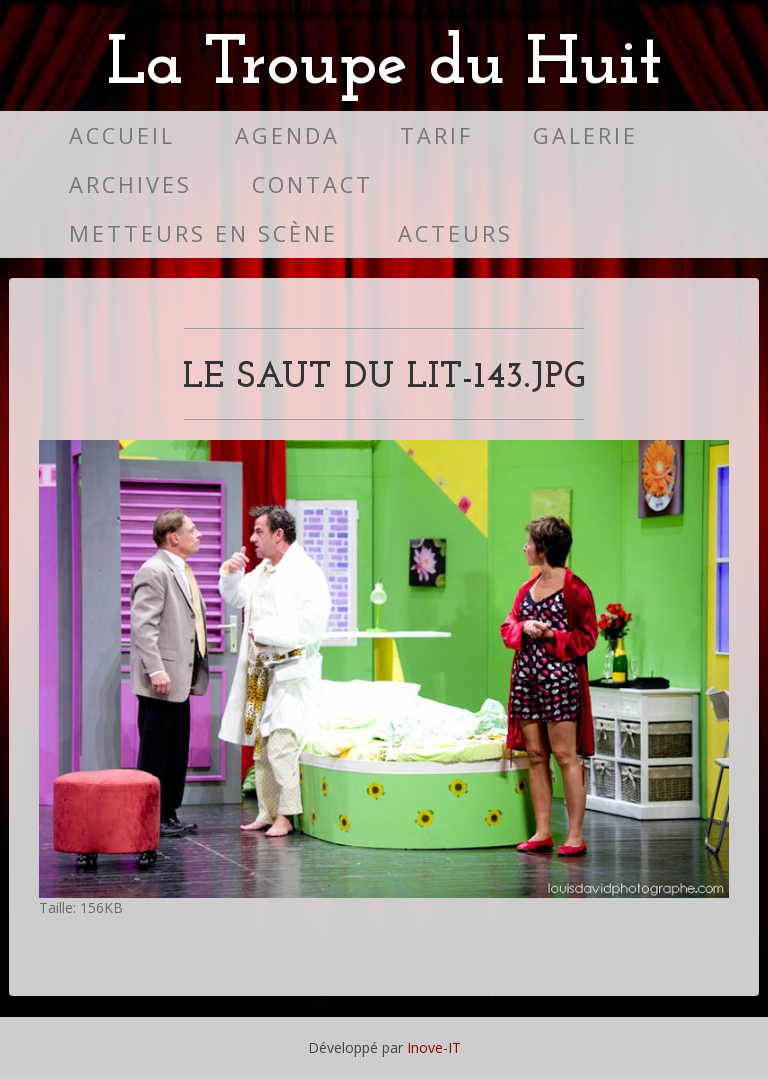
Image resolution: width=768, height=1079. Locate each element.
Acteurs (455, 233)
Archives (130, 184)
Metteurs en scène (203, 233)
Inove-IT (434, 1047)
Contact (312, 184)
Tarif (436, 135)
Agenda (287, 135)
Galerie (585, 135)
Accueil (122, 135)
